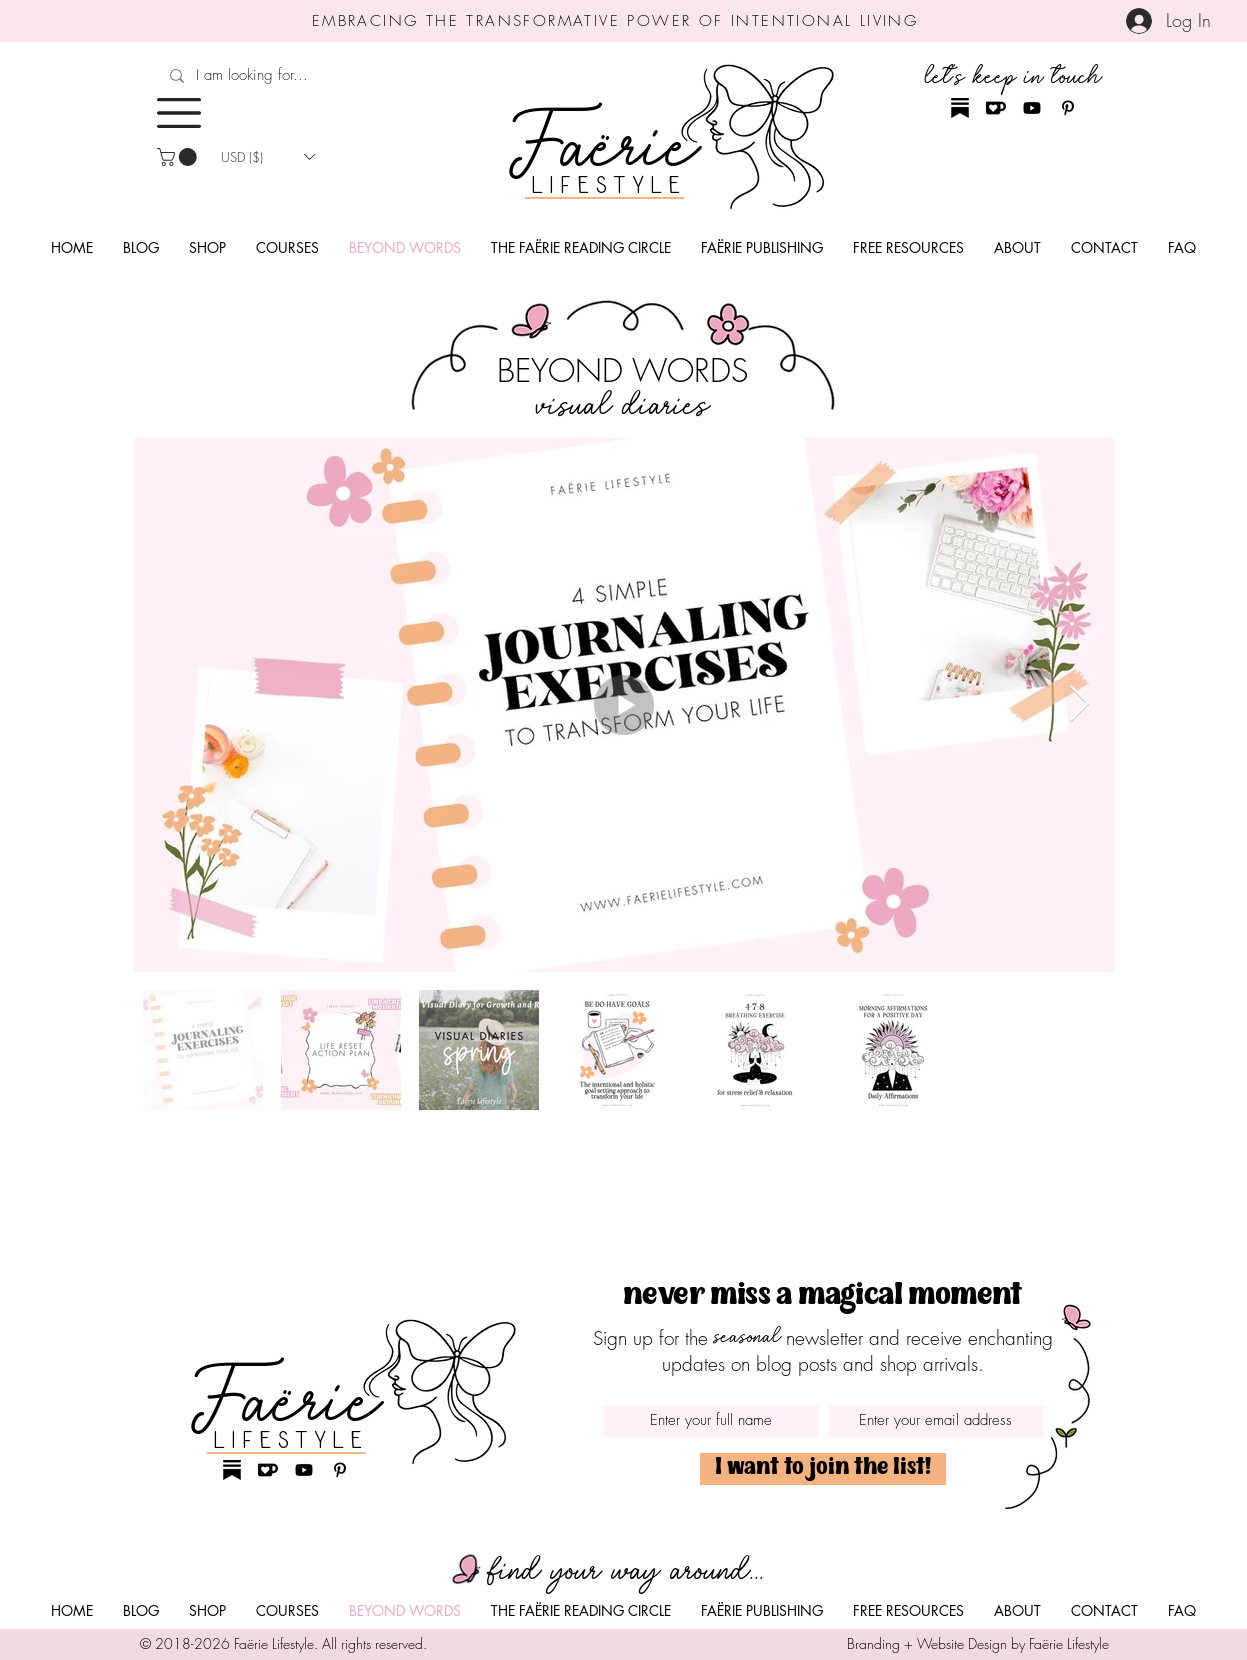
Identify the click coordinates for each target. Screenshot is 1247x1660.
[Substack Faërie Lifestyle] (960, 108)
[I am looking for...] (307, 75)
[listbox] (268, 157)
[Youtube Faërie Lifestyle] (1032, 108)
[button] (179, 113)
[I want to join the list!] (823, 1469)
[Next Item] (1079, 704)
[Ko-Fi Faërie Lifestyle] (996, 108)
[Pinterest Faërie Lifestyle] (1068, 108)
